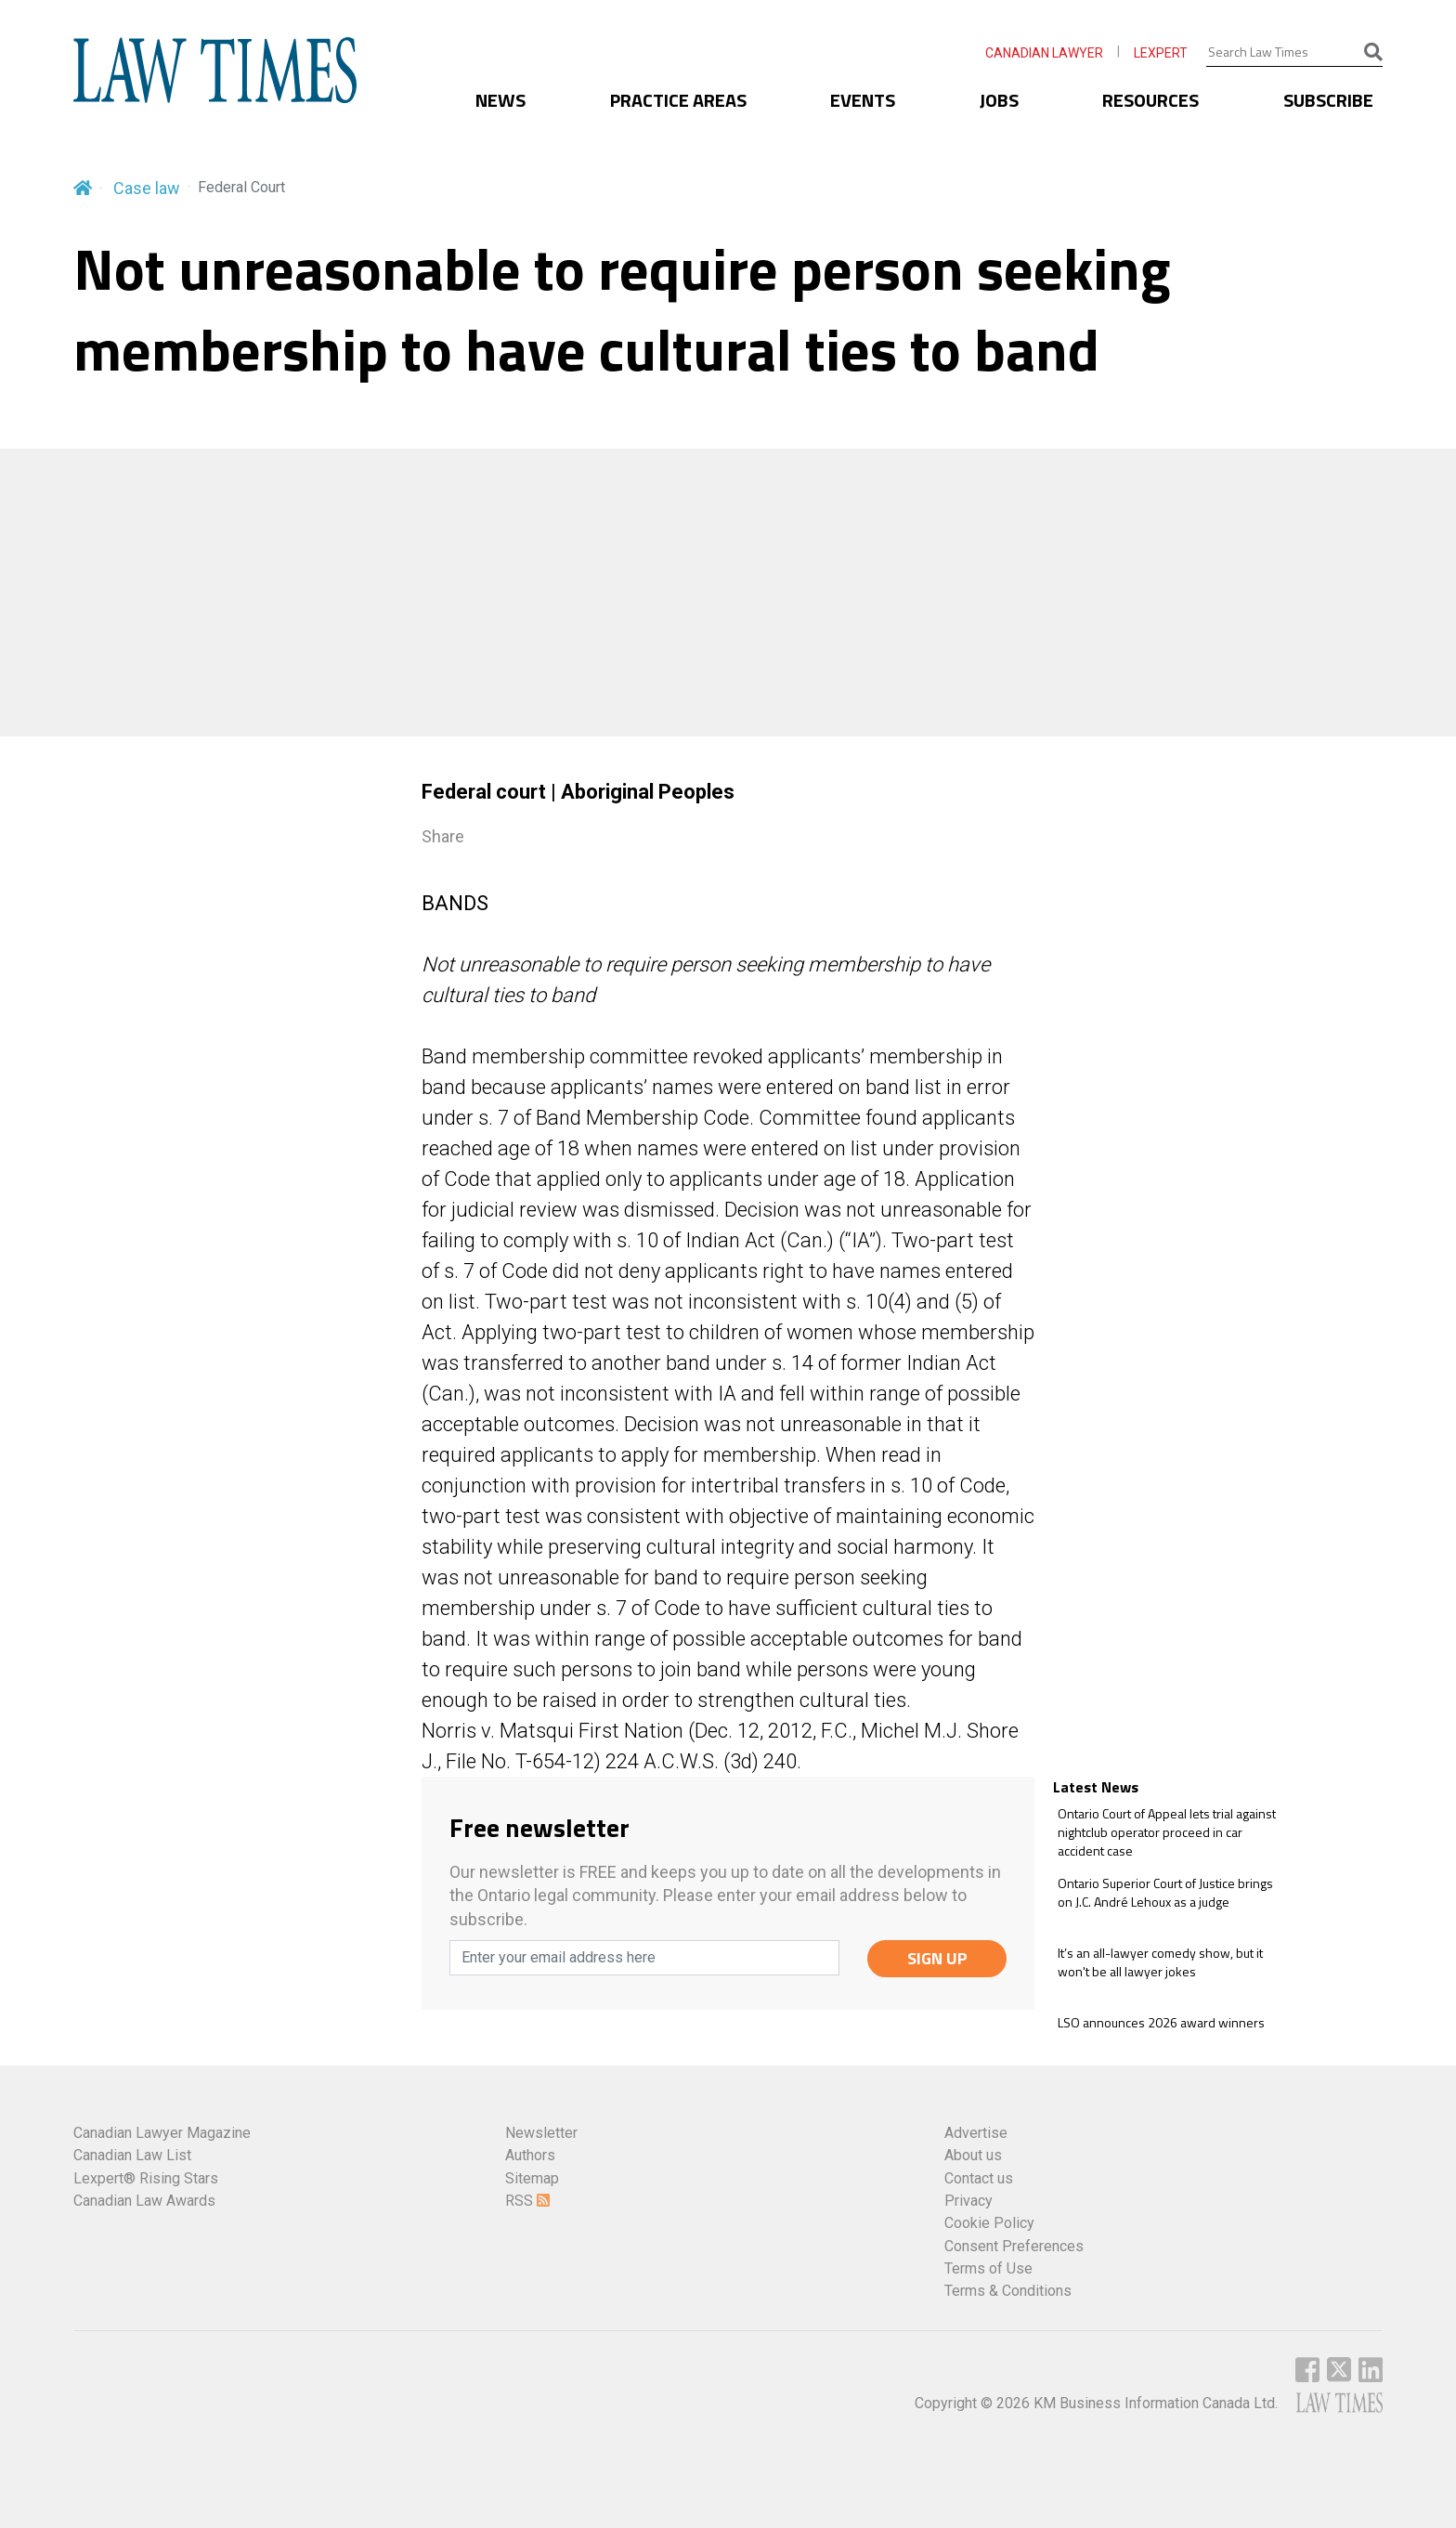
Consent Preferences (1014, 2246)
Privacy (968, 2200)
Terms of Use (988, 2268)
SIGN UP (937, 1958)
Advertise (976, 2133)
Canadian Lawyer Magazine (162, 2133)
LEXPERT (1161, 53)
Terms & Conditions (1008, 2291)
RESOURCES (1150, 99)
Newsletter (541, 2133)
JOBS (999, 99)
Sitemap (532, 2178)
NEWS (500, 99)
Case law (146, 188)
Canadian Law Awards (144, 2200)
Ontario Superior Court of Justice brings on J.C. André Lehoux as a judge (1165, 1892)
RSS (527, 2200)
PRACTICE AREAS (678, 99)
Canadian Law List (132, 2155)
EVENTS (862, 99)
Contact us (978, 2178)
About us (973, 2155)
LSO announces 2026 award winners (1161, 2022)
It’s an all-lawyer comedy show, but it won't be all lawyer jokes (1160, 1962)
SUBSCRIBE (1328, 99)
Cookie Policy (989, 2223)
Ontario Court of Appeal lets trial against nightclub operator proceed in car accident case (1167, 1832)
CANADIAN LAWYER (1044, 53)
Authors (530, 2155)
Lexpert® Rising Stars (145, 2178)
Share (443, 836)
